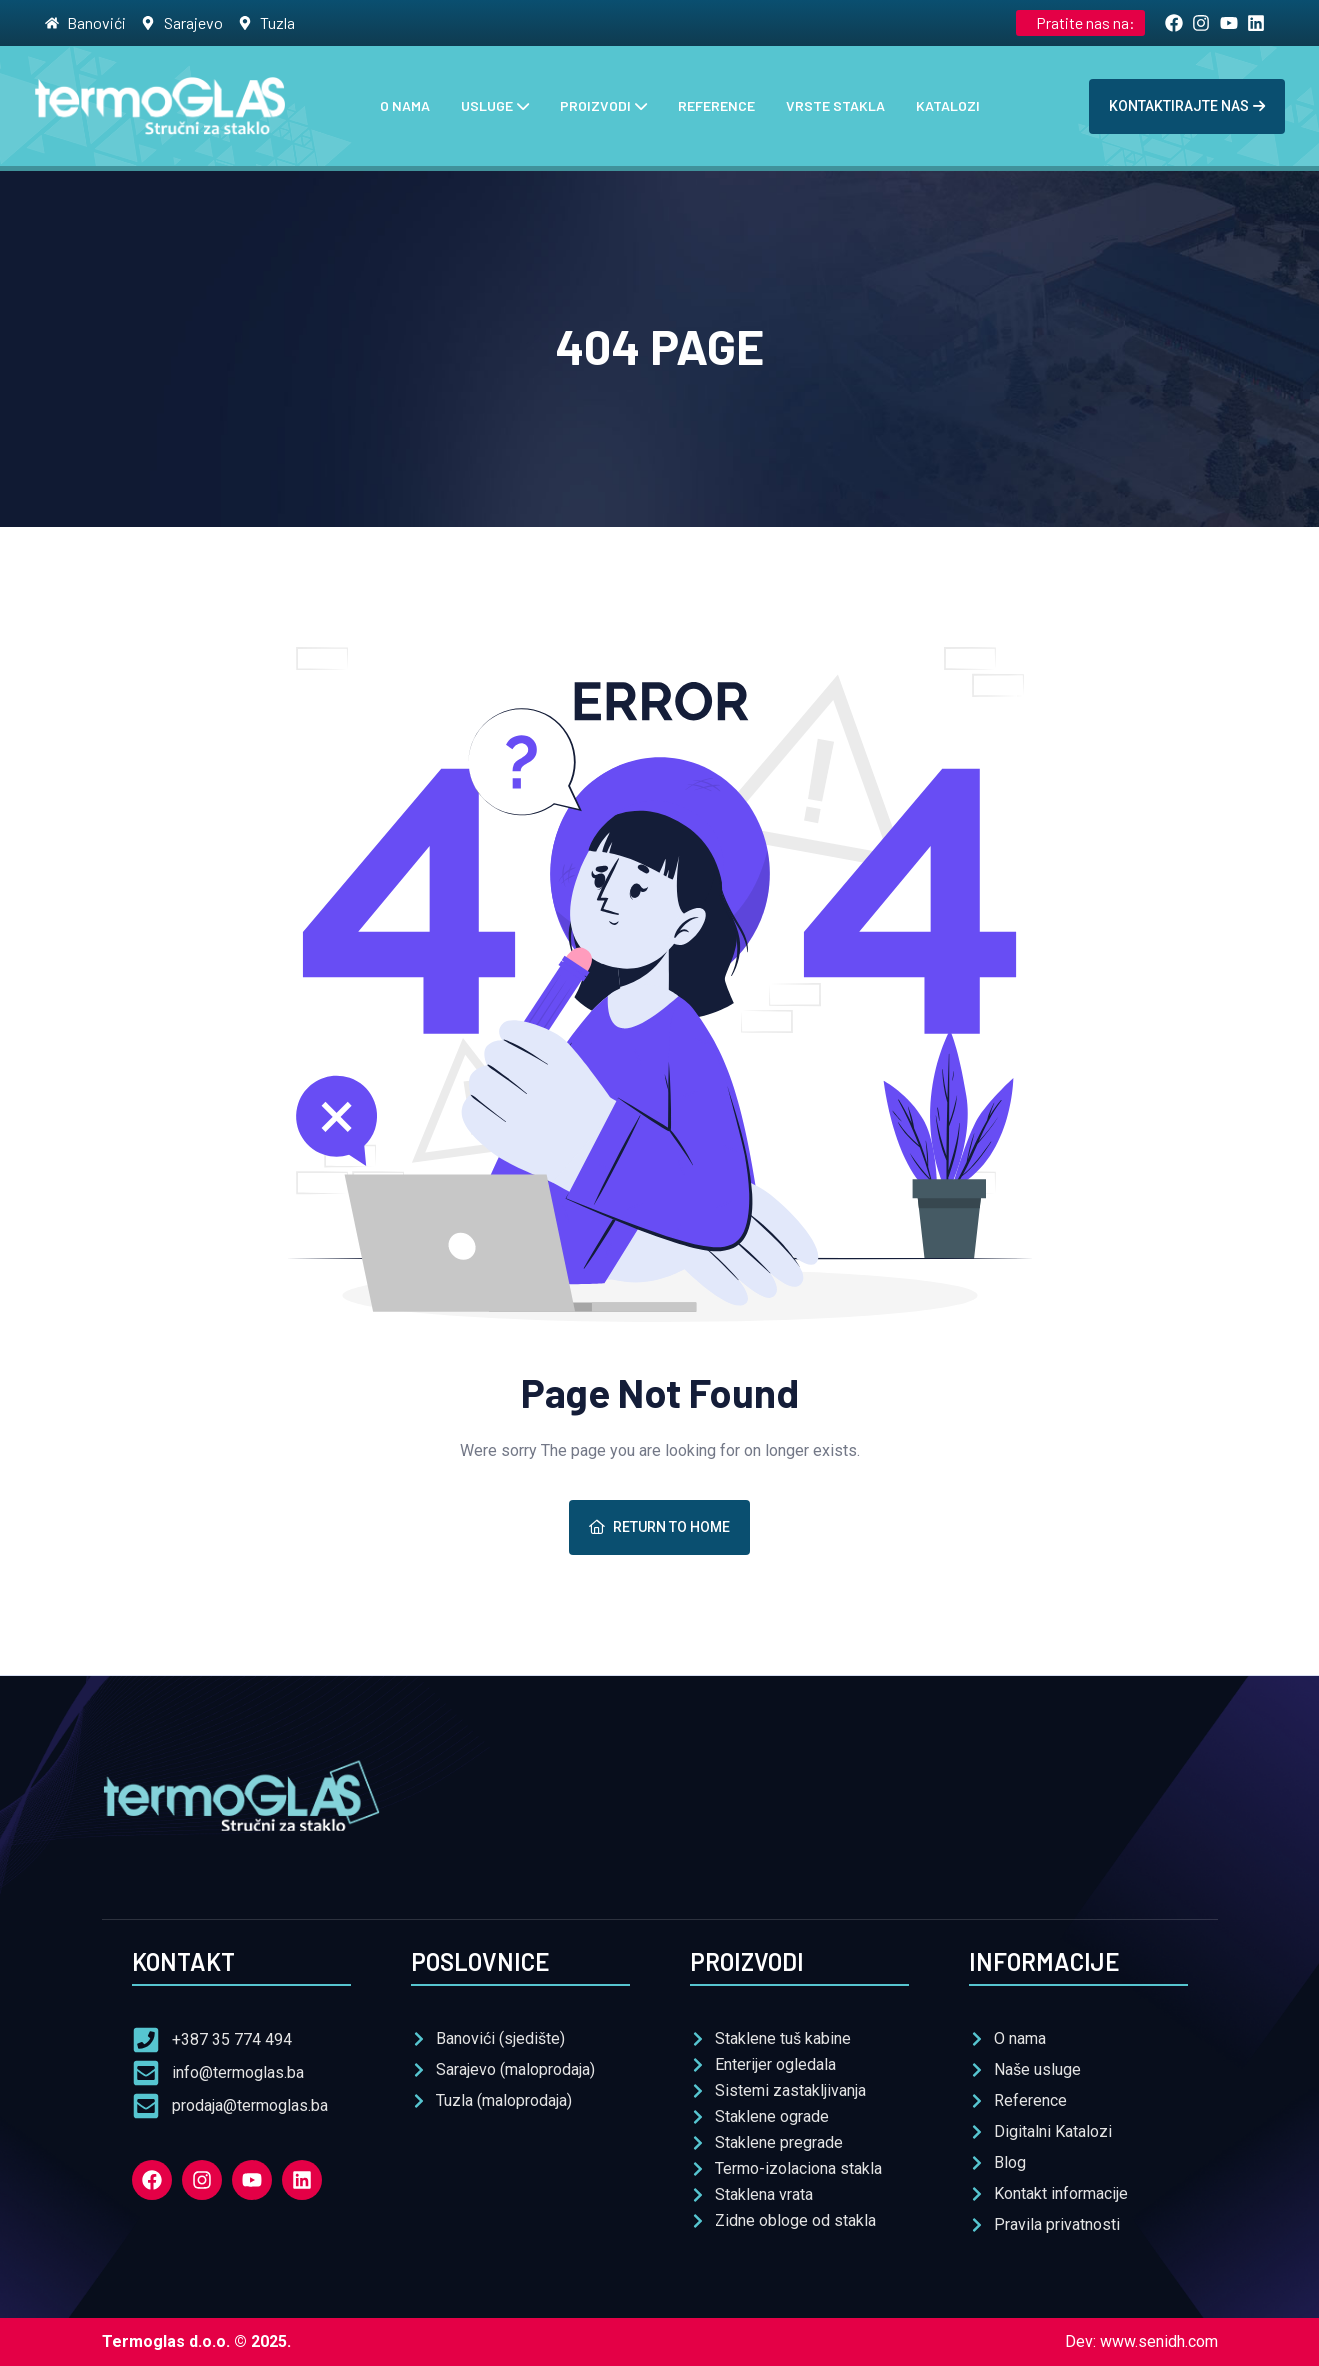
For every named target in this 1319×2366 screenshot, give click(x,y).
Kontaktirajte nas (1187, 106)
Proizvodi (595, 105)
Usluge (487, 105)
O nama (405, 105)
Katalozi (948, 105)
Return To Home (659, 1527)
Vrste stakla (835, 105)
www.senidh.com (1159, 2341)
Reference (716, 105)
